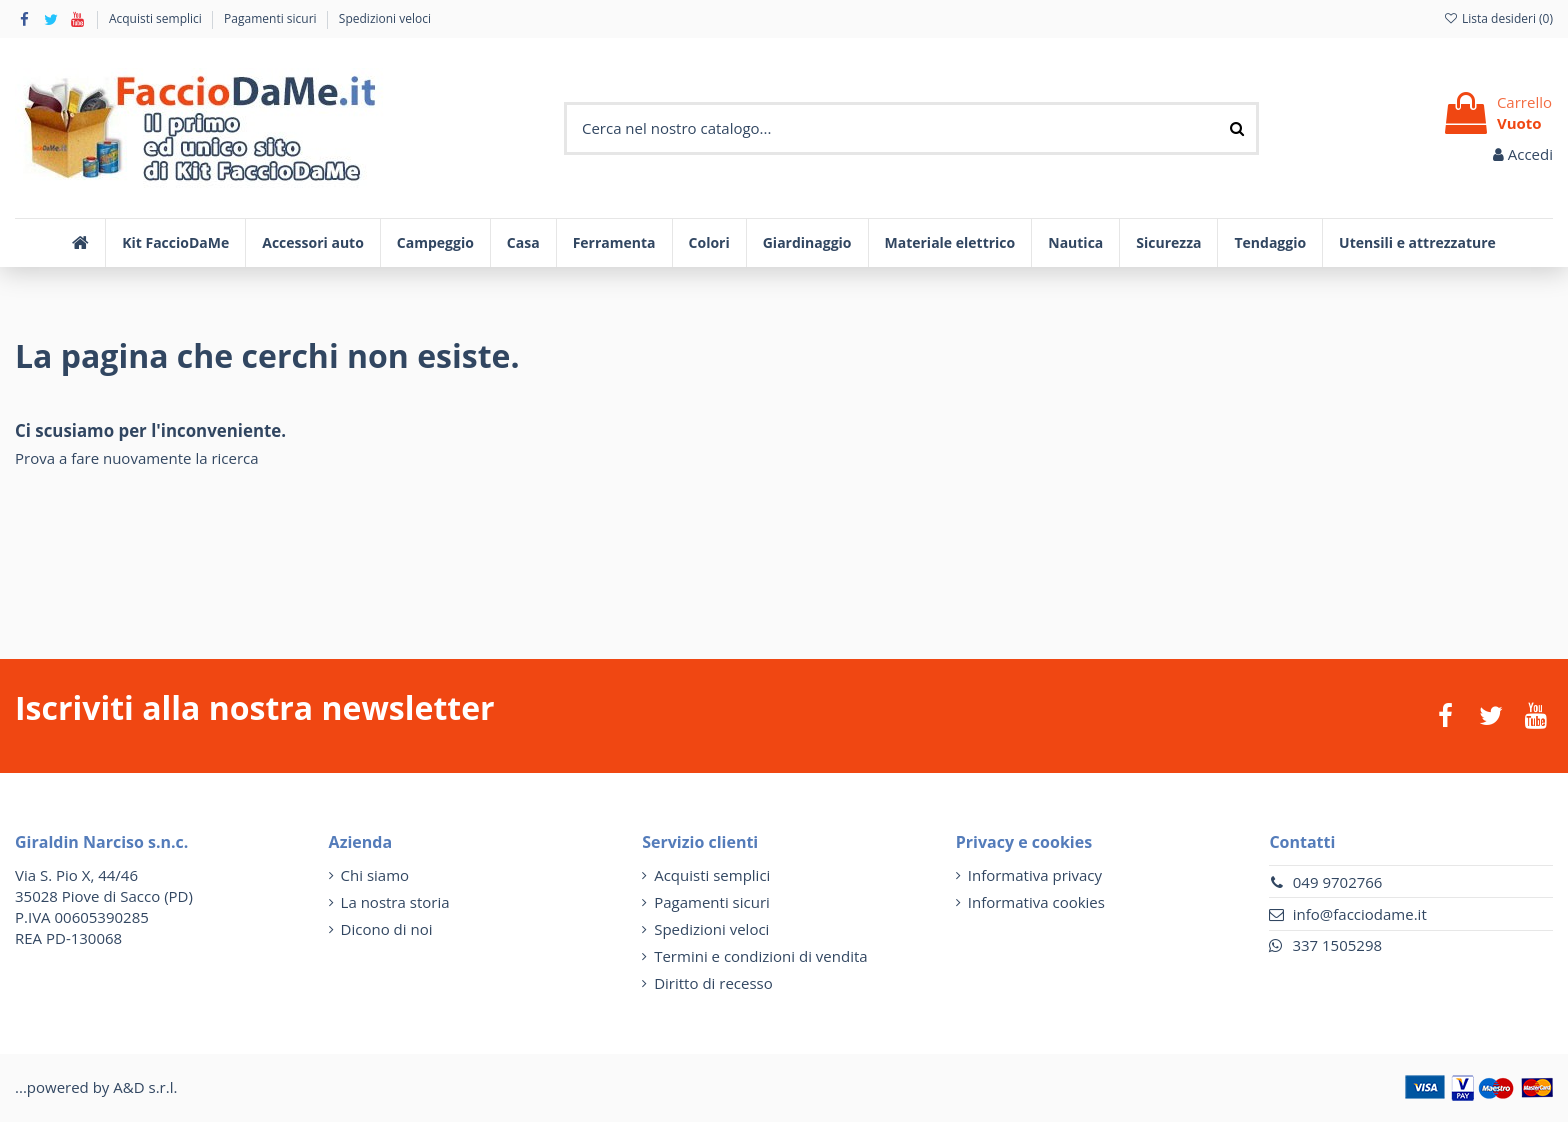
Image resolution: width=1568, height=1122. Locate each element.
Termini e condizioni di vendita (760, 956)
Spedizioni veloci (385, 18)
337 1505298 (1337, 945)
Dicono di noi (387, 929)
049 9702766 (1338, 882)
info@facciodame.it (1360, 914)
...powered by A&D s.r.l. (96, 1087)
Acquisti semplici (157, 18)
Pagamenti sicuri (272, 18)
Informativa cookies (1036, 902)
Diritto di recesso (713, 983)
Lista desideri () (1498, 18)
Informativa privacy (1035, 875)
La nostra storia (395, 902)
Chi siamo (375, 875)
